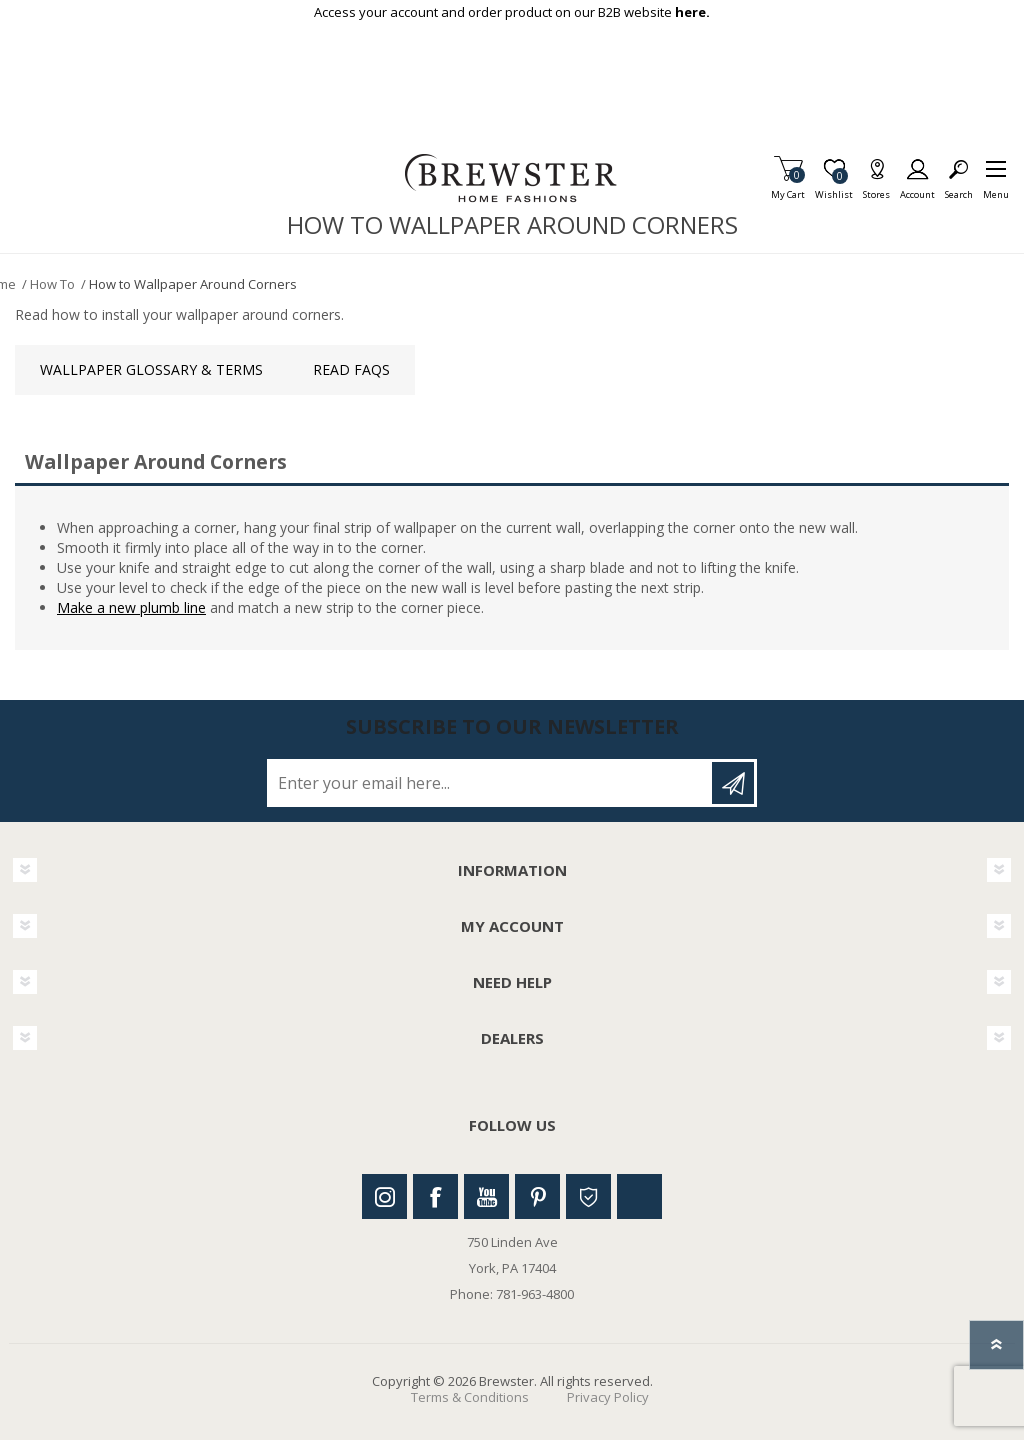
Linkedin (639, 1196)
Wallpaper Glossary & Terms (151, 369)
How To (52, 284)
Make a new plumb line (131, 607)
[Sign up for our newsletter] (491, 783)
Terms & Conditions (470, 1397)
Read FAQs (351, 369)
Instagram (384, 1196)
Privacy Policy (608, 1397)
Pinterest (537, 1196)
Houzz (588, 1196)
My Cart (788, 188)
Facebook (435, 1196)
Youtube (486, 1196)
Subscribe (733, 783)
